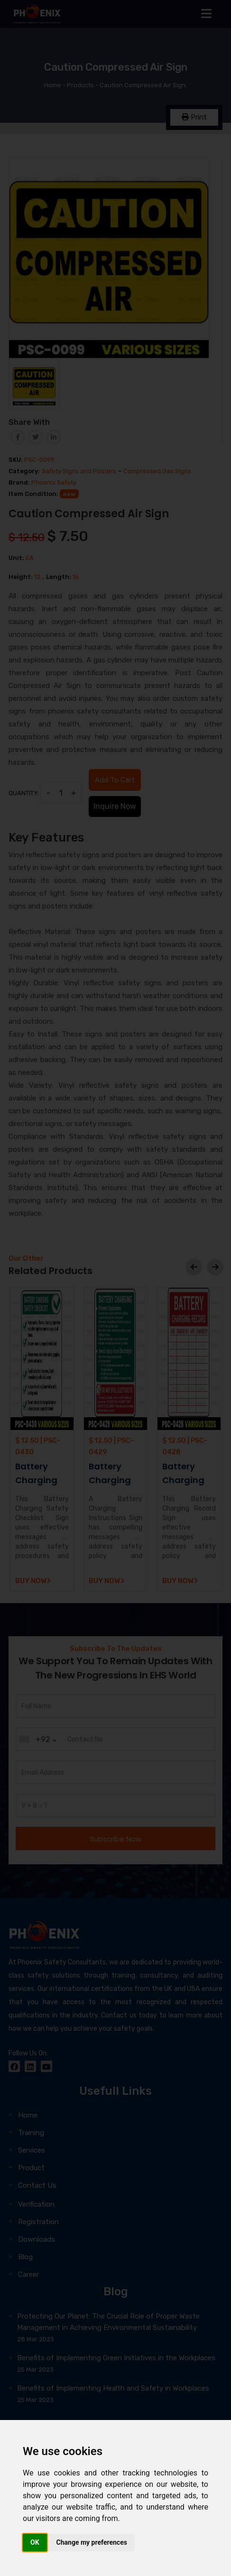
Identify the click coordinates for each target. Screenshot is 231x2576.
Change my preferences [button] (91, 2542)
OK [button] (34, 2542)
